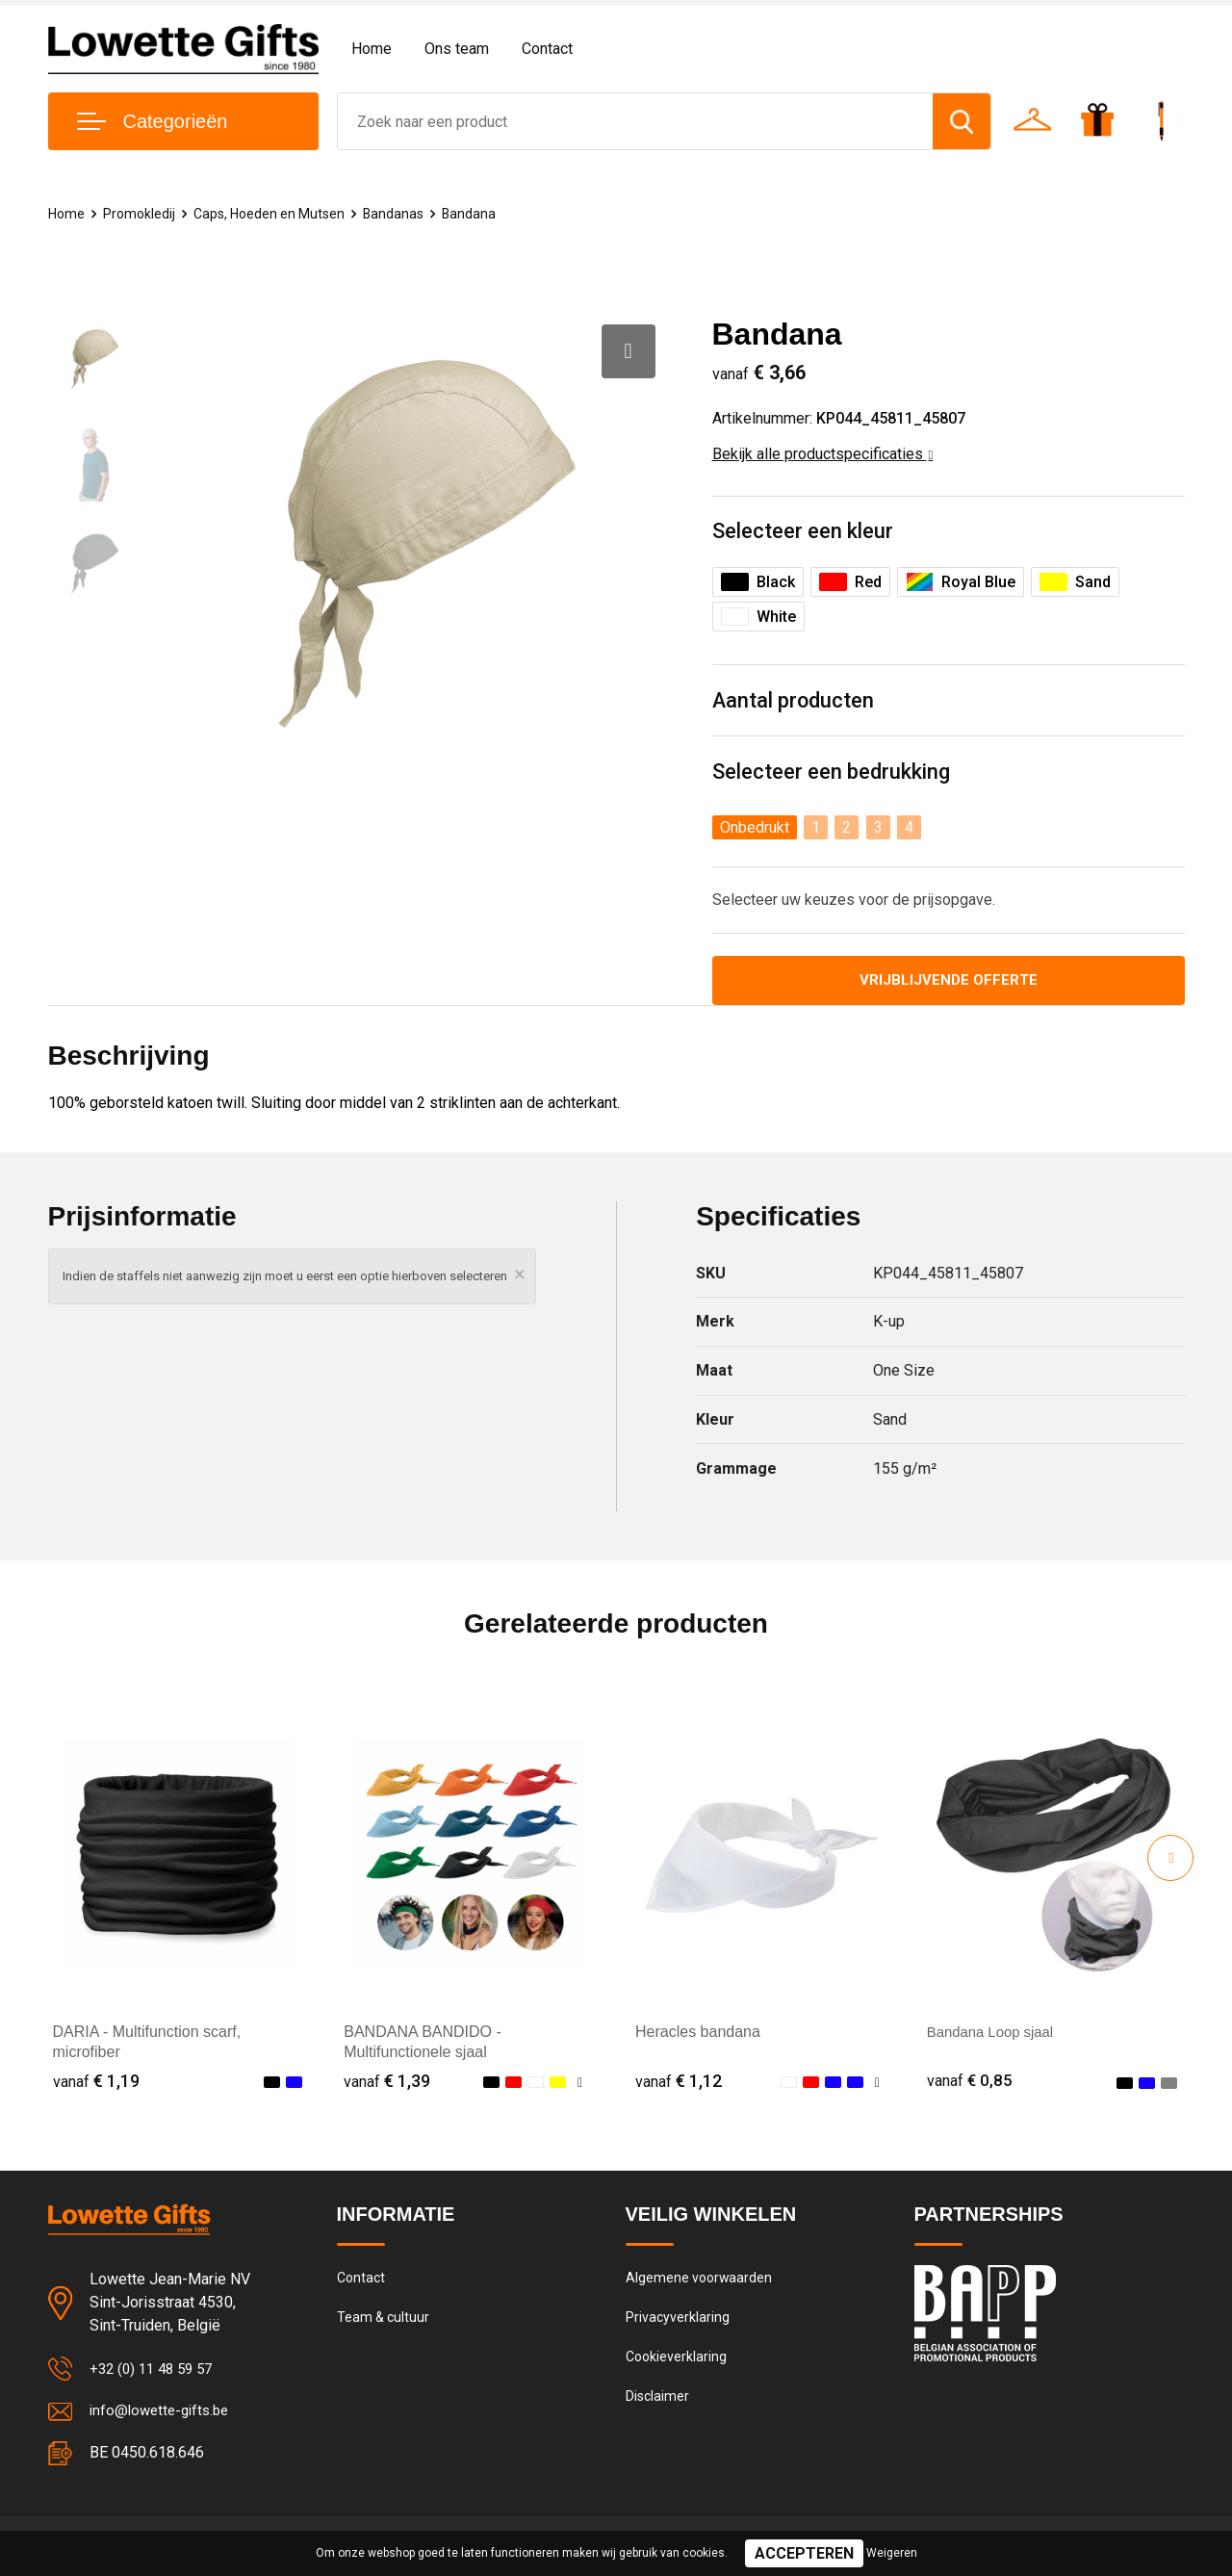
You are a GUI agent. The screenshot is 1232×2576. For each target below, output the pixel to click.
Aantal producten (794, 701)
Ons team (456, 48)
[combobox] (636, 121)
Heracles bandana (697, 2034)
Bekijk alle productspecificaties (823, 454)
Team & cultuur (385, 2322)
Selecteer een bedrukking (831, 773)
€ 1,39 (387, 2083)
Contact (547, 48)
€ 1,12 (678, 2083)
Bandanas (405, 213)
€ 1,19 (96, 2083)
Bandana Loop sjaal (995, 2034)
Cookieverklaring (678, 2364)
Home (371, 48)
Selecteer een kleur (802, 532)
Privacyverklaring (678, 2322)
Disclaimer (658, 2405)
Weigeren (891, 2553)
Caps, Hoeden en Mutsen (276, 213)
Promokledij (142, 213)
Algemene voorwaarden (701, 2281)
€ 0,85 (970, 2083)
